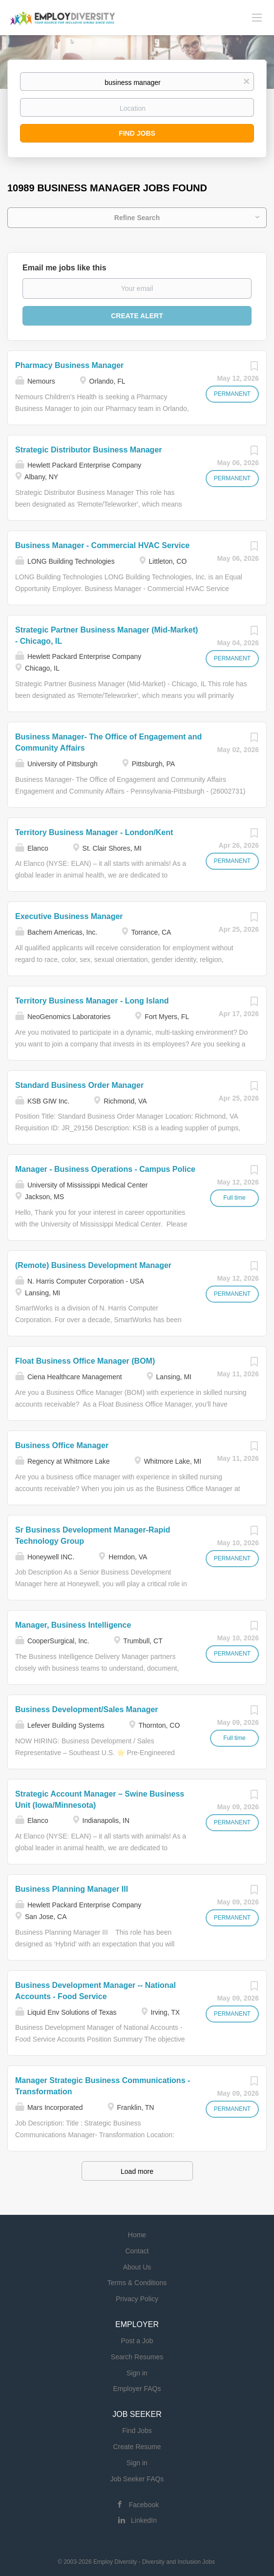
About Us (137, 2267)
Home (137, 2235)
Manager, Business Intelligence (73, 1625)
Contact (136, 2251)
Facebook (144, 2505)
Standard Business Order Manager (79, 1085)
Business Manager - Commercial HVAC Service (102, 545)
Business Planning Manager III (71, 1889)
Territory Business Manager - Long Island (92, 1001)
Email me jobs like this (64, 268)
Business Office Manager (61, 1445)
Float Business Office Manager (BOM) (85, 1361)
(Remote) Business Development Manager (93, 1265)
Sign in (137, 2373)
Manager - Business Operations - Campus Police (105, 1169)
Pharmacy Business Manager (69, 365)
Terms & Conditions (137, 2283)
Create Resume (137, 2447)
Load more (137, 2171)
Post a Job (137, 2341)
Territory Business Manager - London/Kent (94, 832)
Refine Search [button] (137, 218)
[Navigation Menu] (257, 17)
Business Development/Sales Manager (86, 1709)
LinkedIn (144, 2520)
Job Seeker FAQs (137, 2479)
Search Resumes (137, 2357)
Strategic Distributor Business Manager (88, 450)
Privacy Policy (137, 2299)
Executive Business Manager (69, 916)
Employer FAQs (137, 2388)
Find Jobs (137, 133)
